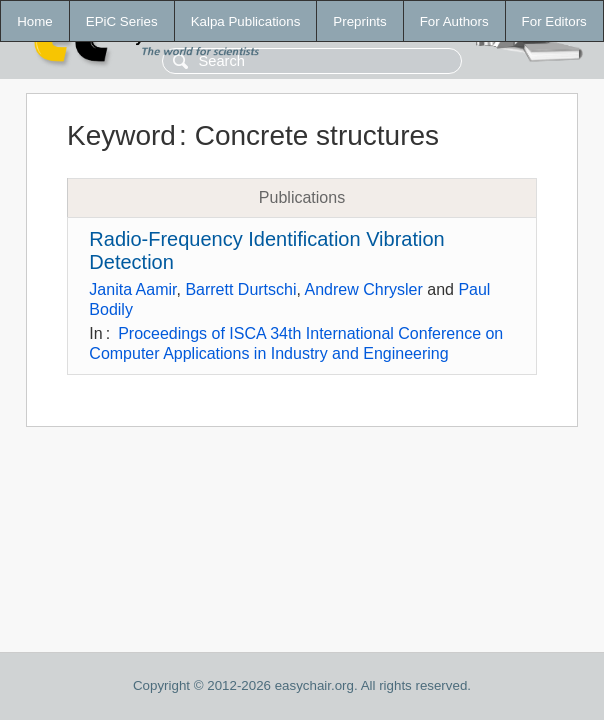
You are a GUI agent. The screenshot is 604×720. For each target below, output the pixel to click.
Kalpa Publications (246, 21)
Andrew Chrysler (364, 289)
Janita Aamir (132, 289)
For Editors (554, 21)
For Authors (454, 21)
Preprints (359, 21)
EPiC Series (122, 21)
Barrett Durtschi (240, 289)
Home (35, 21)
